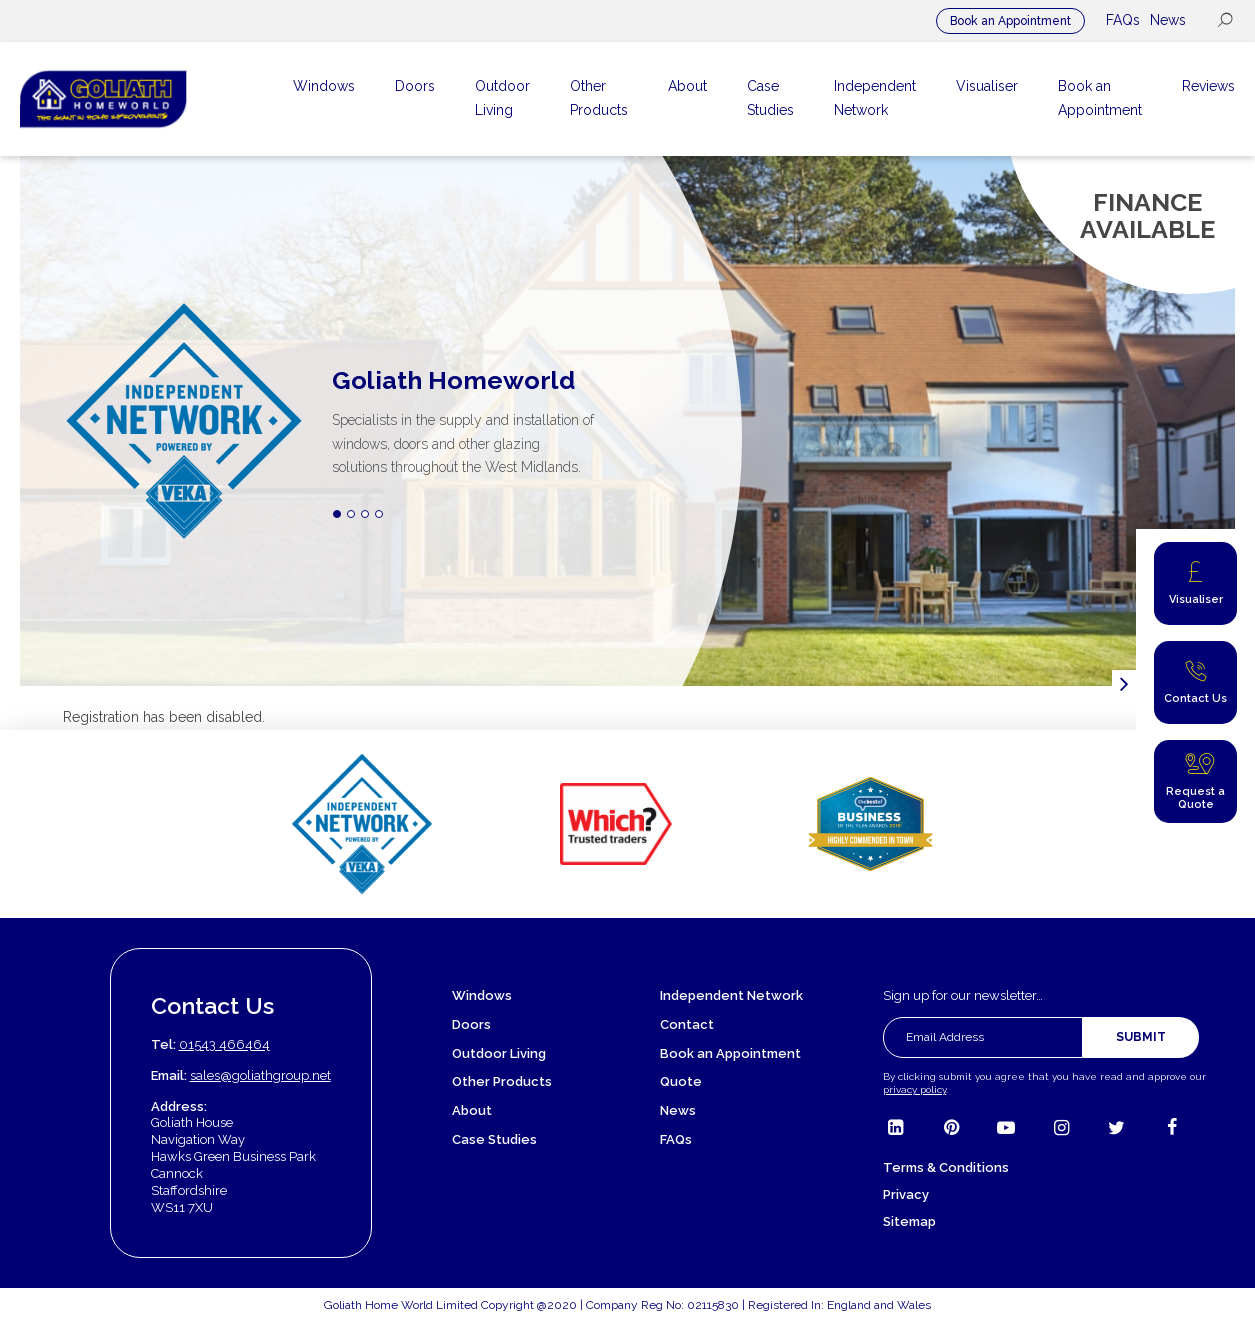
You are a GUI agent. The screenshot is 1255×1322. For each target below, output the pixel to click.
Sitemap (909, 1221)
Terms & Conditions (946, 1167)
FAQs (1123, 20)
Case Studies (494, 1139)
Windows (482, 995)
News (1168, 20)
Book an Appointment (1010, 21)
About (472, 1110)
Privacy (906, 1194)
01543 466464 (224, 1044)
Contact (687, 1024)
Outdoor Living (499, 1053)
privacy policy (914, 1089)
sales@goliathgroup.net (260, 1075)
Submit (1141, 1037)
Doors (471, 1024)
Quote (681, 1081)
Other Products (502, 1081)
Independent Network (731, 995)
